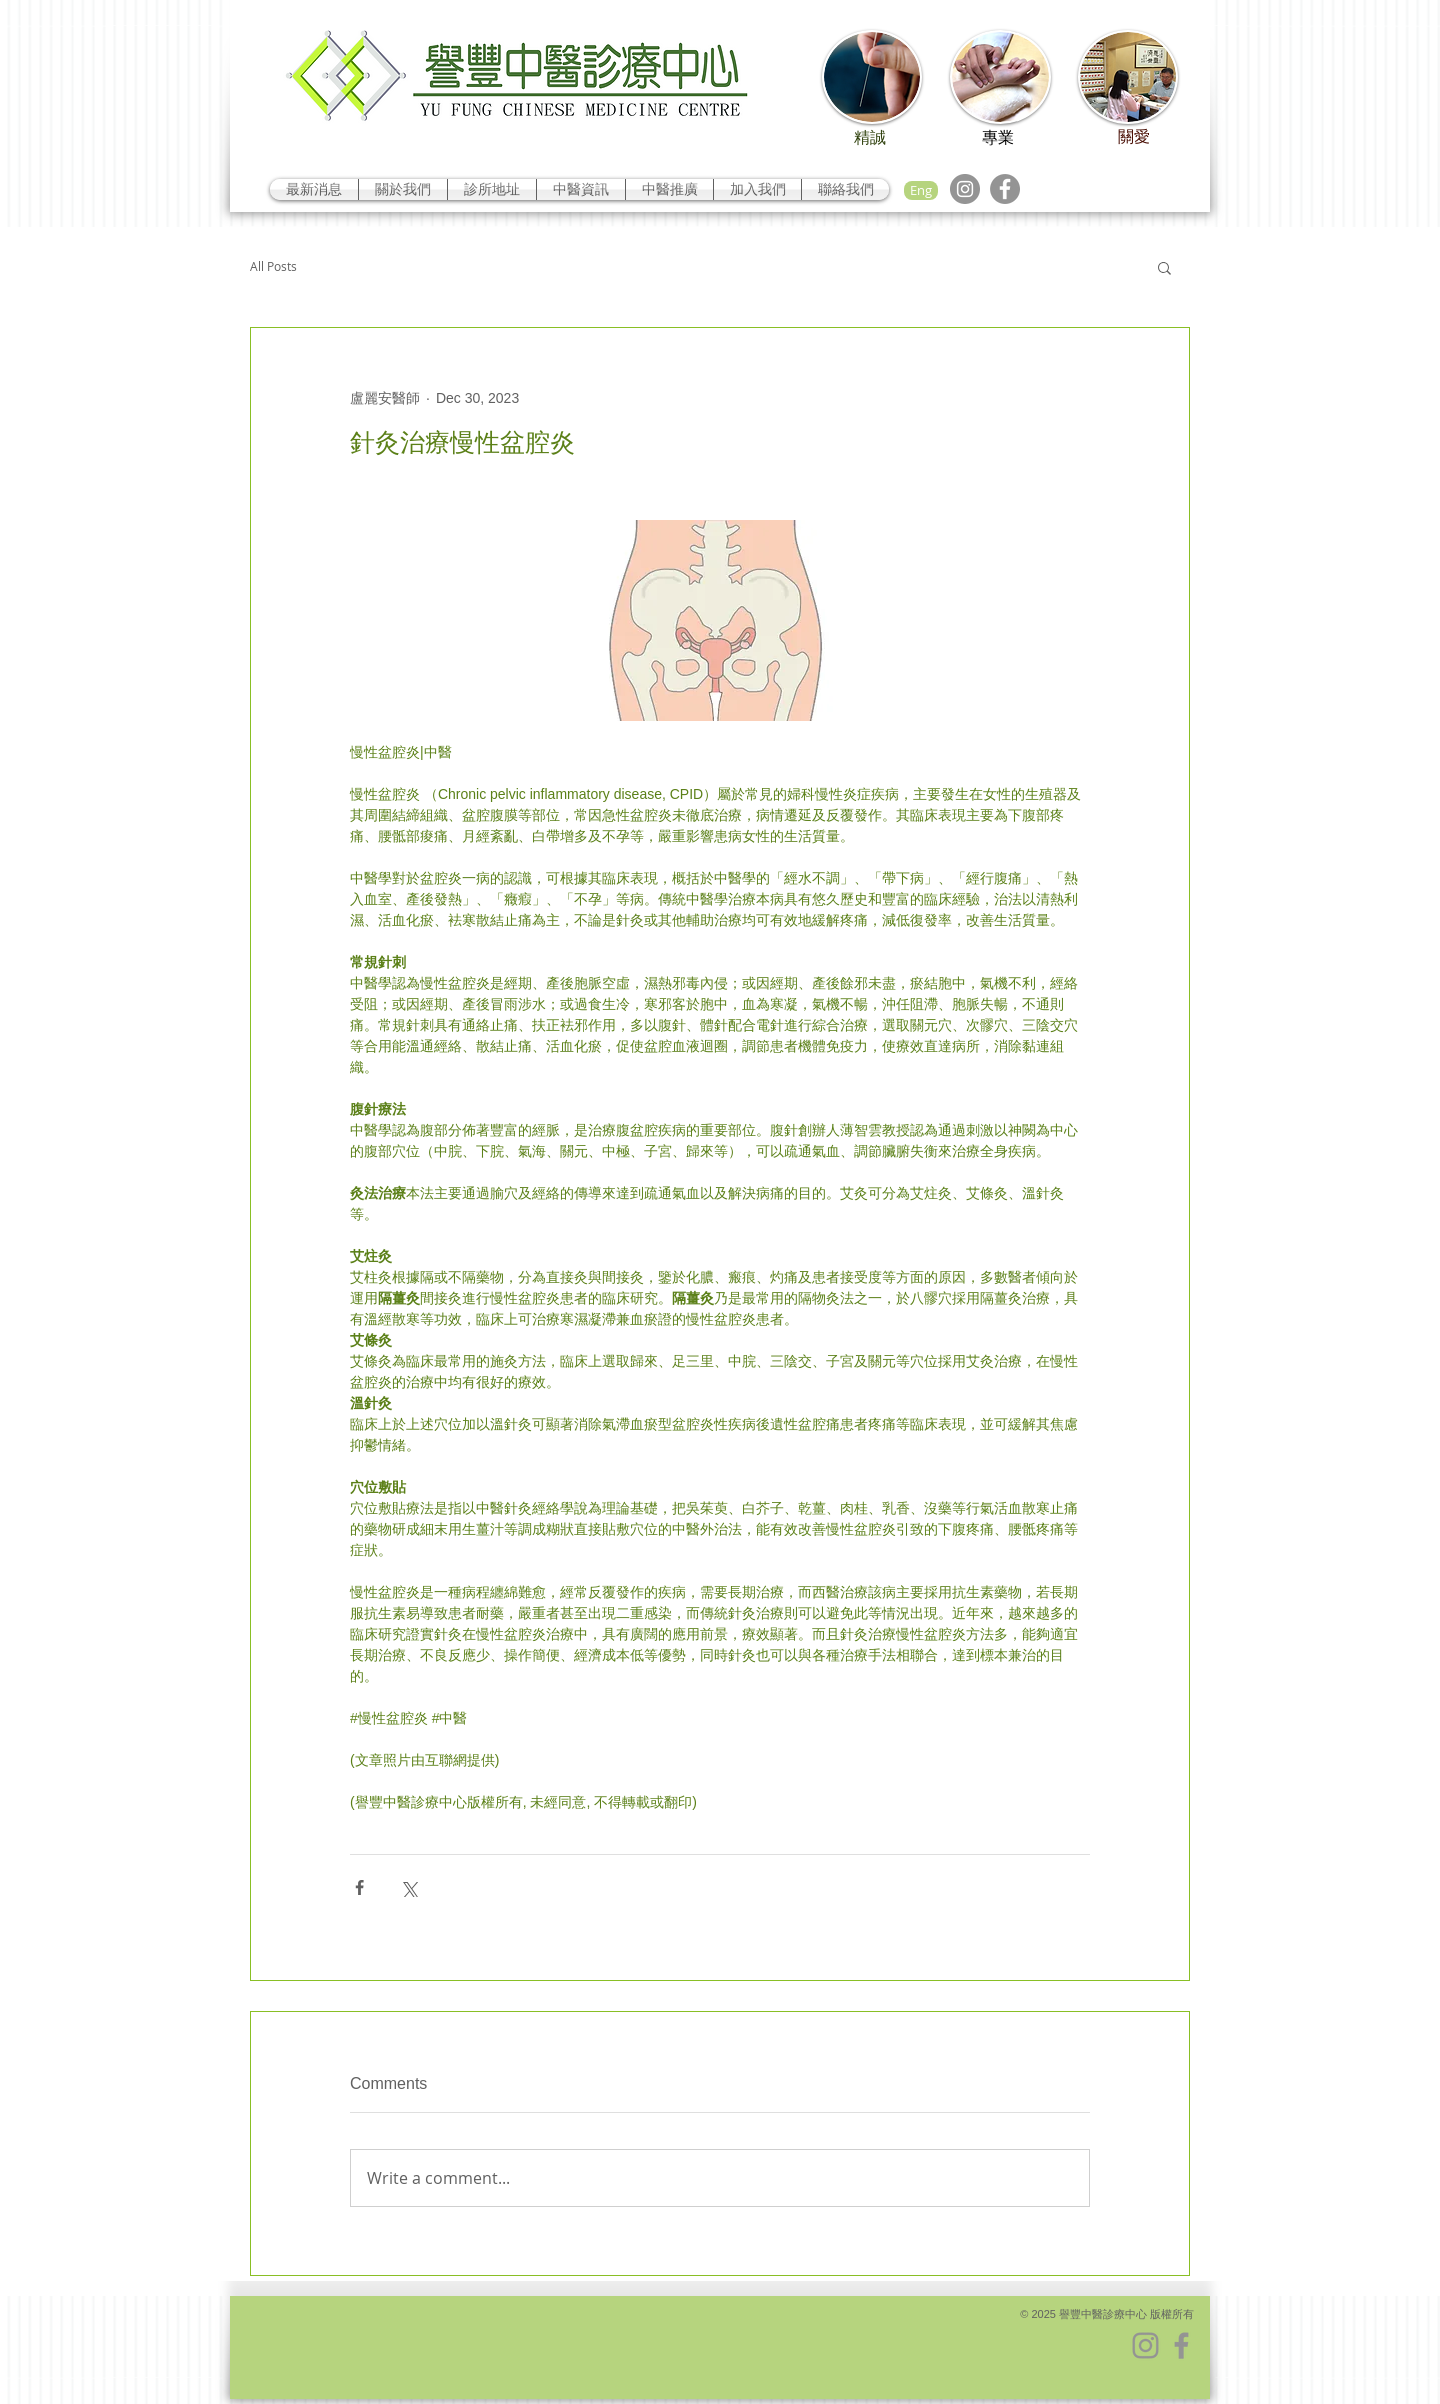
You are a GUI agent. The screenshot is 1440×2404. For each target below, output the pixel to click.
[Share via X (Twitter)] (408, 1887)
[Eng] (921, 190)
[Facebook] (1005, 189)
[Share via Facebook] (359, 1887)
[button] (1164, 267)
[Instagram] (965, 189)
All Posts (273, 266)
